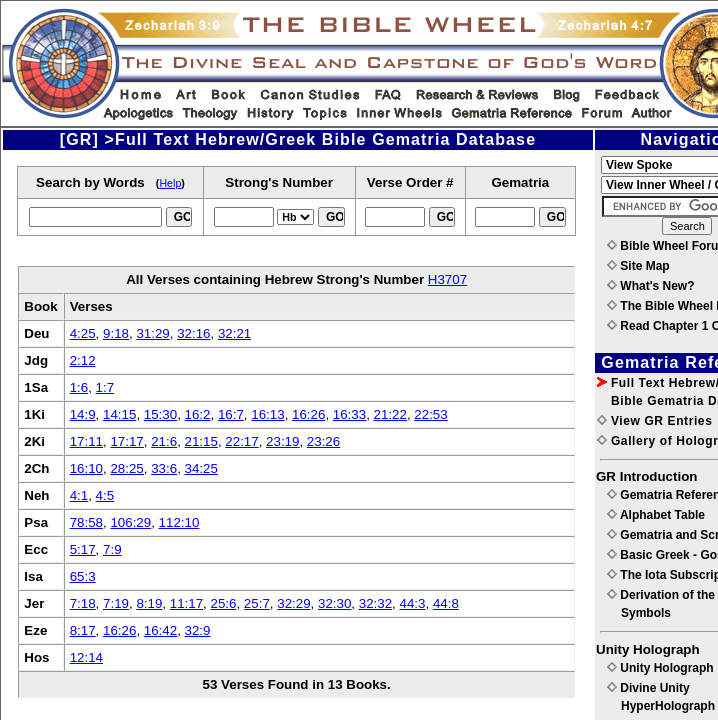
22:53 (430, 414)
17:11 (86, 441)
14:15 (119, 414)
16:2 (198, 414)
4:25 (83, 333)
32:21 (234, 333)
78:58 (86, 522)
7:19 (116, 603)
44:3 (413, 603)
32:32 (375, 603)
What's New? (651, 286)
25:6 (224, 603)
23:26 (323, 441)
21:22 (390, 414)
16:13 (267, 414)
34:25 (201, 468)
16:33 (349, 414)
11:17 (186, 603)
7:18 (83, 603)
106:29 (130, 522)
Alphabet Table (656, 515)
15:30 (160, 414)
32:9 (198, 630)
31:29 (152, 333)
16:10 (86, 468)
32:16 (193, 333)
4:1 (79, 495)
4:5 (105, 495)
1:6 (79, 387)
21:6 (164, 441)
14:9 (83, 414)
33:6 (164, 468)
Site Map (638, 266)
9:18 (116, 333)
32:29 (293, 603)
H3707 (447, 279)
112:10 (179, 522)
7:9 (112, 549)
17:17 (126, 441)
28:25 (126, 468)
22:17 (241, 441)
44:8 (446, 603)
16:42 (160, 630)
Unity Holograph (660, 668)
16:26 (308, 414)
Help (170, 183)
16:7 (231, 414)
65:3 (83, 576)
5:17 (83, 549)
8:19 (149, 603)
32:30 (334, 603)
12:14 (86, 657)
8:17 (83, 630)
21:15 (201, 441)
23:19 (282, 441)
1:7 (105, 387)
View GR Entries (654, 421)
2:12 (83, 360)
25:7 (257, 603)
